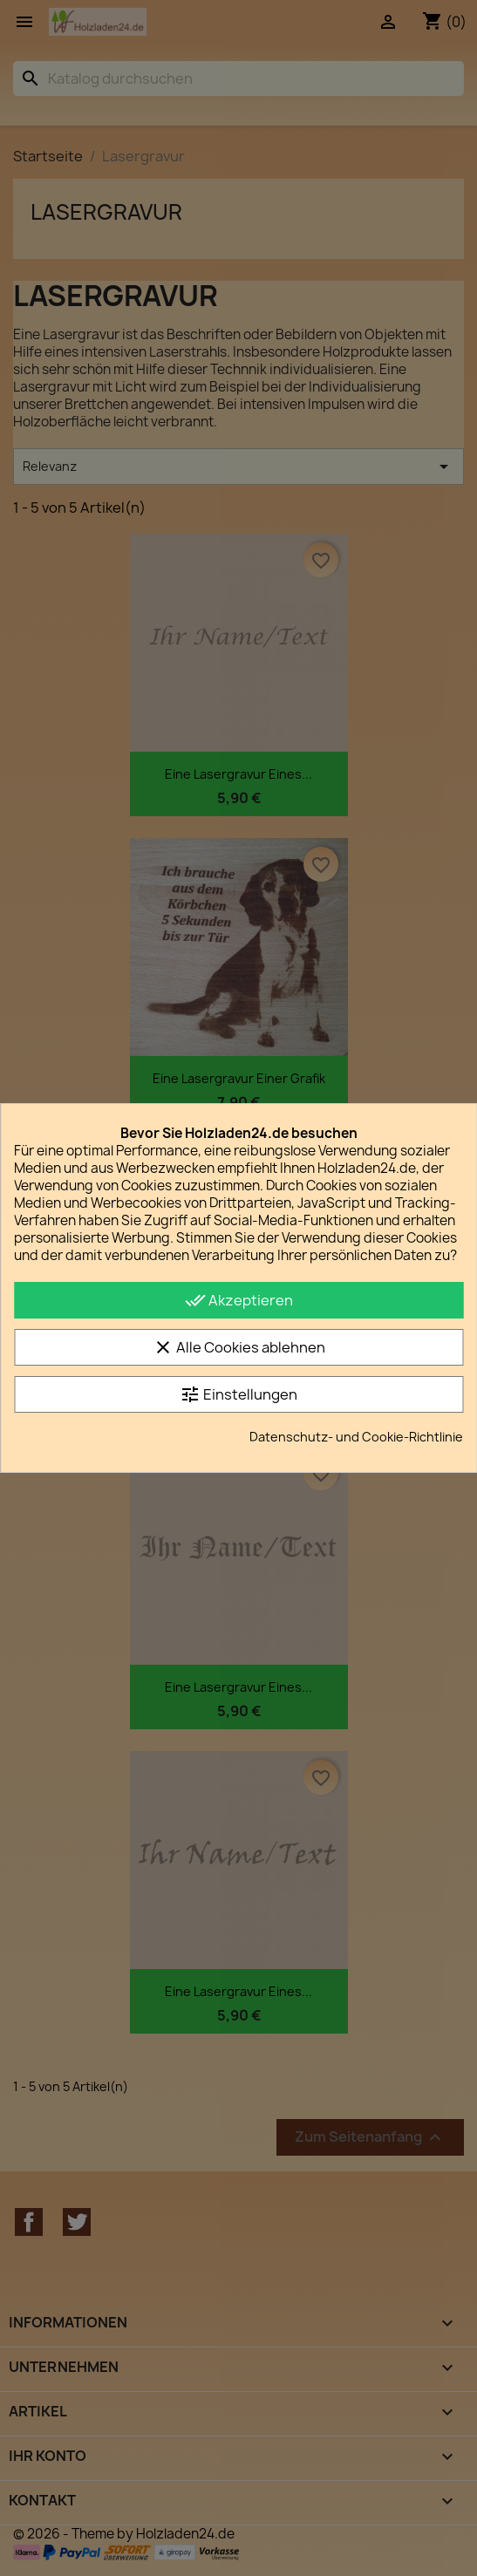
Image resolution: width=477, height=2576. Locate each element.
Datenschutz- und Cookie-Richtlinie (356, 1436)
